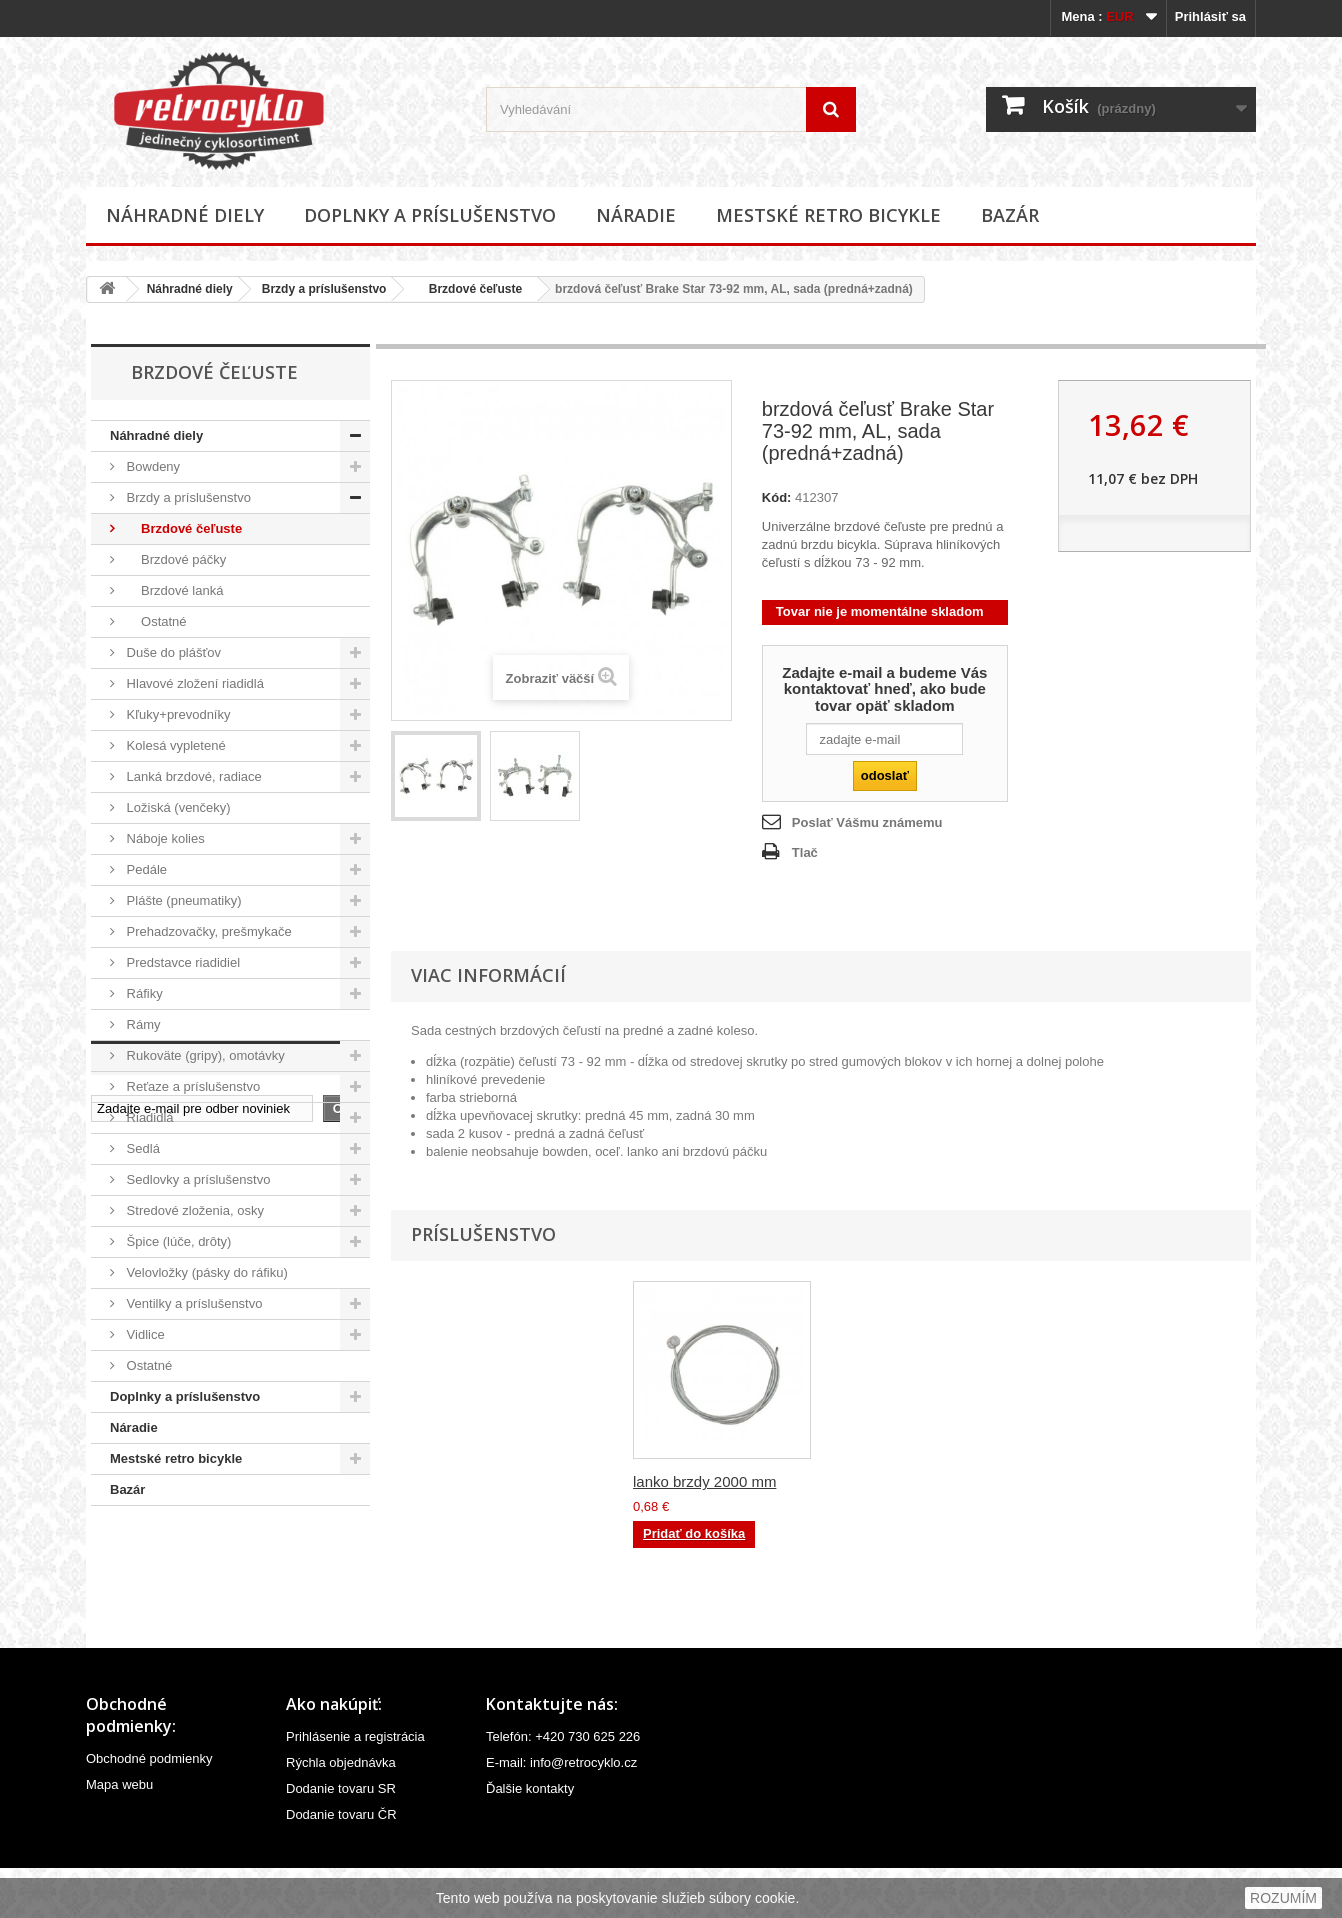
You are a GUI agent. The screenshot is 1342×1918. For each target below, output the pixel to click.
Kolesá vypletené (174, 745)
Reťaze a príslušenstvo (191, 1086)
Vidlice (144, 1334)
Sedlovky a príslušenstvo (196, 1179)
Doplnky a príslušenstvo (430, 215)
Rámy (142, 1024)
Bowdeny (151, 466)
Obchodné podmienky (149, 1808)
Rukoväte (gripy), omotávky (204, 1055)
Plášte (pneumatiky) (182, 900)
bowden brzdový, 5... (702, 1481)
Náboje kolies (164, 838)
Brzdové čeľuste (468, 289)
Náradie (636, 215)
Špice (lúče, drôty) (177, 1241)
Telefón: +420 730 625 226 (563, 1786)
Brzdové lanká (173, 590)
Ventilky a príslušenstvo (192, 1303)
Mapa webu (119, 1834)
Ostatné (155, 621)
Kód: (777, 497)
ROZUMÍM (1283, 1898)
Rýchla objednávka (341, 1812)
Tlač (805, 852)
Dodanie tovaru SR (341, 1838)
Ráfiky (143, 993)
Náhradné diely (185, 215)
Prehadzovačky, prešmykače (207, 931)
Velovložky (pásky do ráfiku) (205, 1272)
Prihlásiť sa (1210, 16)
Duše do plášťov (172, 652)
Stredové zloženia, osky (193, 1210)
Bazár (1010, 215)
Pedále (145, 869)
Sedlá (141, 1148)
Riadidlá (148, 1117)
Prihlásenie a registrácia (355, 1786)
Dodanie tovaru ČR (341, 1864)
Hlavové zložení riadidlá (193, 683)
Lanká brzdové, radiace (192, 776)
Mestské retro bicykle (828, 215)
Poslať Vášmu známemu (867, 822)
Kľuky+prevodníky (177, 714)
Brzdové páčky (174, 559)
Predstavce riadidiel (181, 962)
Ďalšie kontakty (530, 1838)
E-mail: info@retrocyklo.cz (561, 1812)
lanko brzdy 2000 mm (902, 1481)
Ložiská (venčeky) (177, 807)
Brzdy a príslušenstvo (324, 289)
